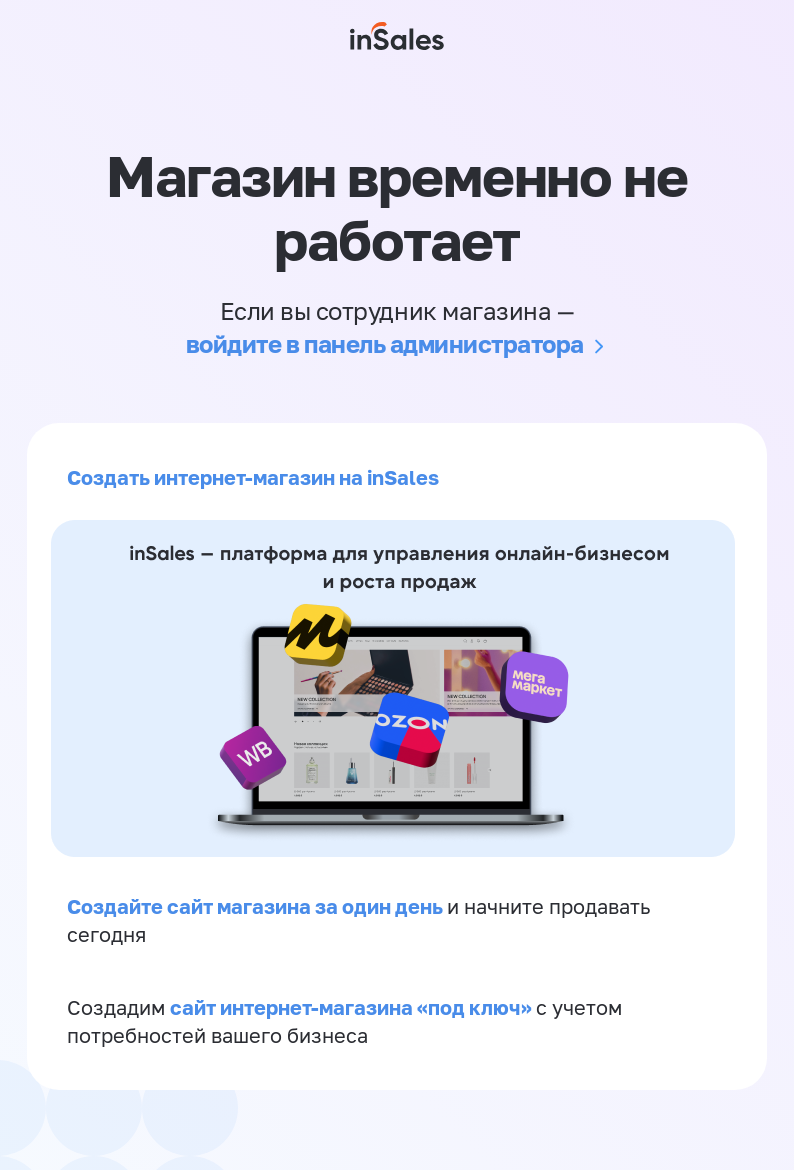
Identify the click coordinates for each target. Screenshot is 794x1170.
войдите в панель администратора (385, 343)
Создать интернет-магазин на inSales (253, 477)
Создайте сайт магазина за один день (257, 906)
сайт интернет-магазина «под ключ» (353, 1007)
